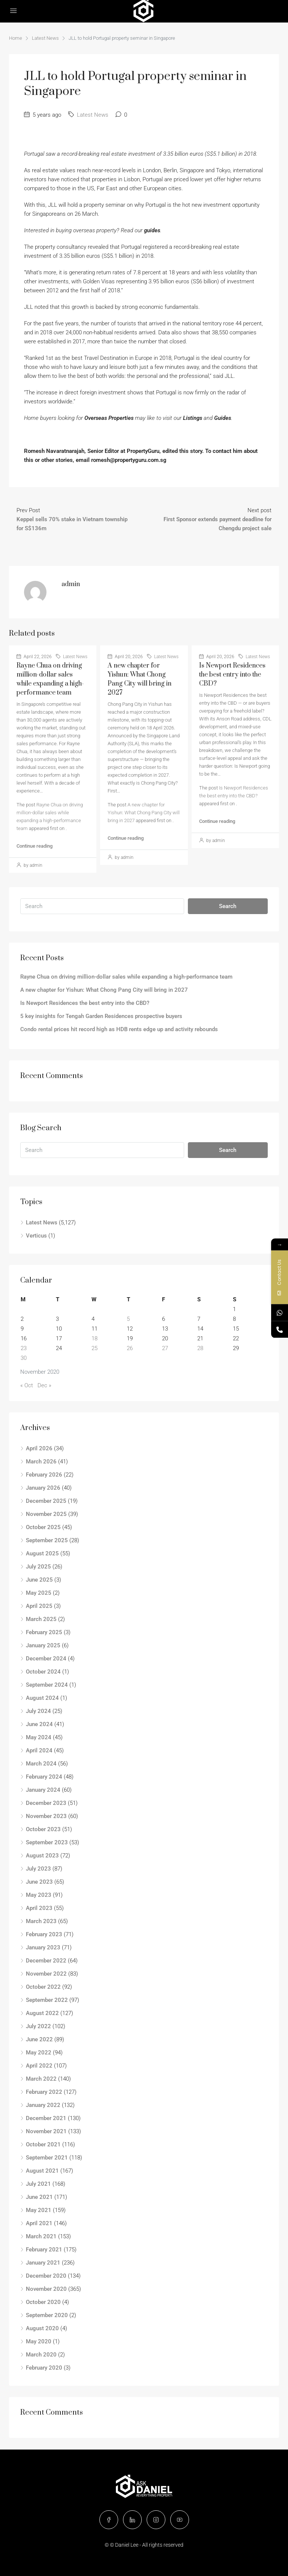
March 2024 (41, 1763)
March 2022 (41, 2078)
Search (227, 906)
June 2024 (39, 1724)
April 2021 (39, 2223)
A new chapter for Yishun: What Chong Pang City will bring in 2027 (144, 812)
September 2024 (47, 1684)
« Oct (26, 1385)
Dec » (44, 1385)
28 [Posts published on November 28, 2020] (200, 1348)
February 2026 (44, 1474)
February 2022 (44, 2092)
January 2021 (43, 2262)
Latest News (45, 38)
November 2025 (46, 1514)
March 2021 (41, 2236)
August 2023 (42, 1855)
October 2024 (43, 1671)
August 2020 (42, 2328)
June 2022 (39, 2039)
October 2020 (43, 2302)
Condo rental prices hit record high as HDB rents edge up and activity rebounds (119, 1029)
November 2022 (46, 1973)
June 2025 (39, 1579)
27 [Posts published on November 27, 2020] (165, 1348)
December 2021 (46, 2118)
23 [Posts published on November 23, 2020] (24, 1348)
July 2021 (38, 2184)
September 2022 (47, 2000)
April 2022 (39, 2065)
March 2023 (41, 1921)
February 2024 (44, 1776)
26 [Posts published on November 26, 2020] (130, 1348)
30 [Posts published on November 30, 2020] (24, 1358)
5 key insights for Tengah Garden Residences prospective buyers (101, 1016)
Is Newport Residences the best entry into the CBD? (232, 675)
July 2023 (38, 1868)
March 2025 (41, 1619)
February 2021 (44, 2249)
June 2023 (39, 1881)
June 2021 (39, 2197)
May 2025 (38, 1593)
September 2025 (47, 1540)
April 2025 (39, 1606)
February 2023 (44, 1934)
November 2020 (46, 2289)
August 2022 (42, 2013)
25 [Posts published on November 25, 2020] (95, 1348)
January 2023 (43, 1947)
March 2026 (41, 1461)
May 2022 (38, 2052)
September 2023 (47, 1842)
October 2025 (43, 1527)
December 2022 (46, 1960)
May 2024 (38, 1737)
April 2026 (39, 1448)
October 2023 (43, 1829)
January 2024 (43, 1790)
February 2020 (44, 2367)
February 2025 (44, 1632)
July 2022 (38, 2026)
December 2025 (46, 1501)
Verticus (36, 1235)
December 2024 (46, 1658)
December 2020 (46, 2275)
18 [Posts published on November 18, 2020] (95, 1338)
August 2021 (42, 2170)
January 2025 (43, 1645)
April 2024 (39, 1750)
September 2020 (47, 2315)
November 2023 (46, 1816)
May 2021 (38, 2210)
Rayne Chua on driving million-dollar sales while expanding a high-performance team (126, 976)
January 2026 (43, 1487)
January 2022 (43, 2105)
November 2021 (46, 2131)
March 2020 (41, 2354)
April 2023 (39, 1908)
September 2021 (47, 2157)
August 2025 (42, 1553)
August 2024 (42, 1698)
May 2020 (38, 2341)
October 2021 (43, 2144)
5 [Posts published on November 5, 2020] (128, 1319)
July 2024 (38, 1711)
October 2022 (43, 1987)
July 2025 (38, 1566)
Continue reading (34, 846)
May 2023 (38, 1895)
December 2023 (46, 1803)
